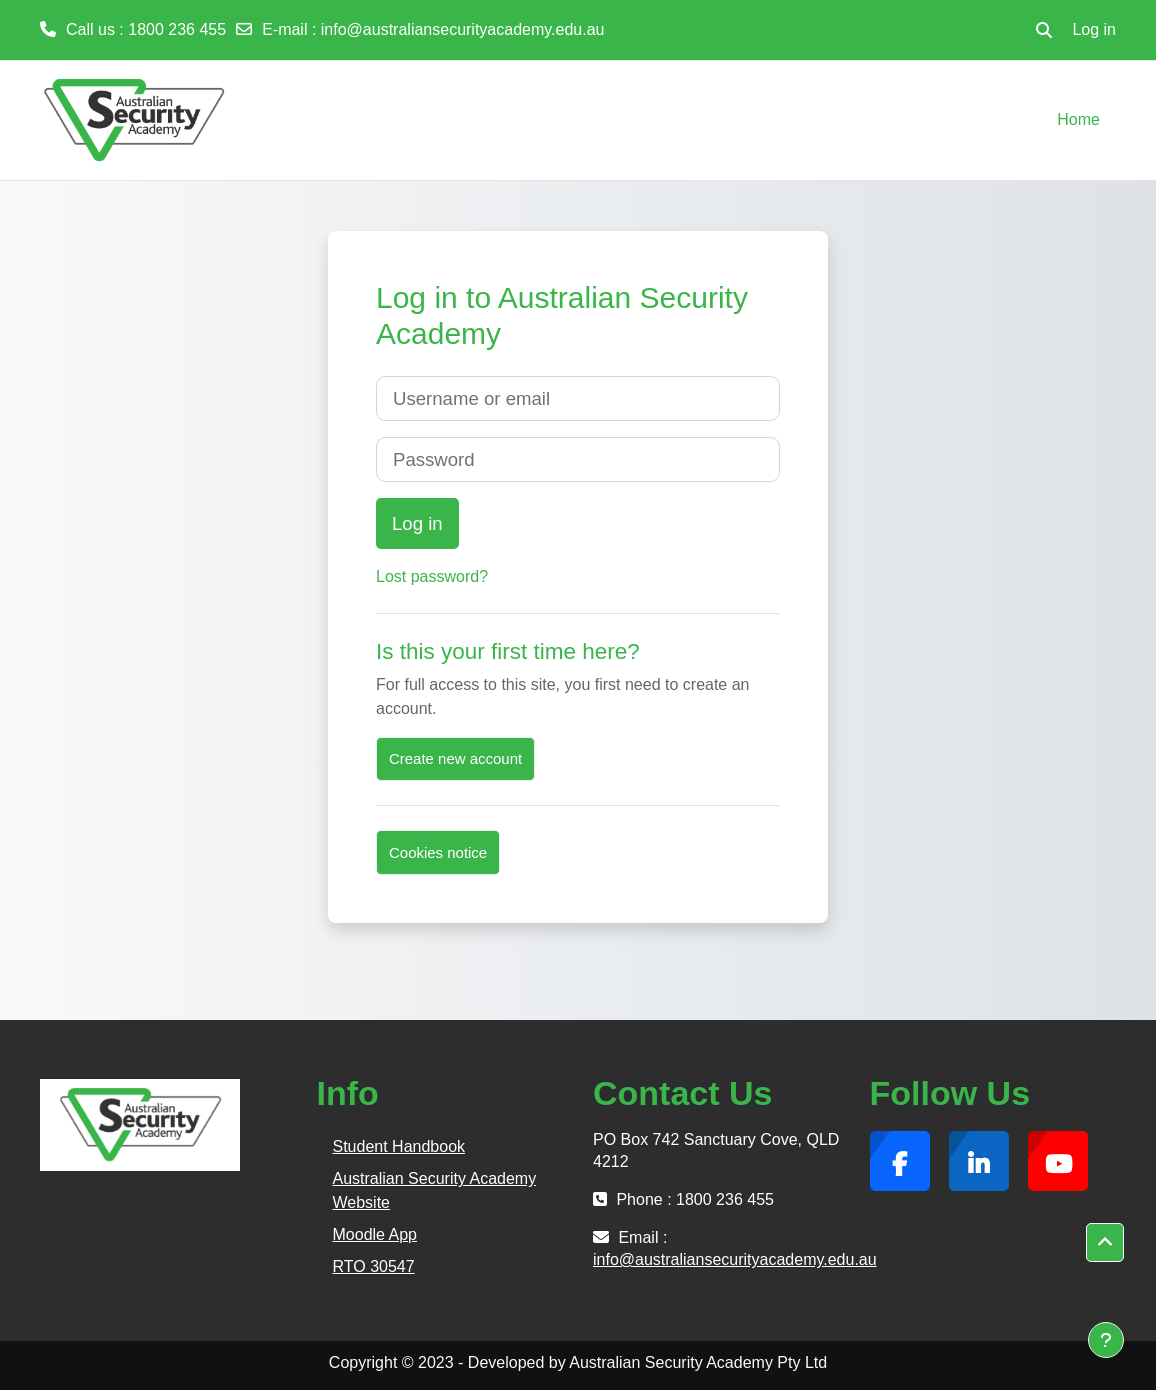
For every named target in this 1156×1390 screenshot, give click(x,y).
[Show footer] (1106, 1340)
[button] (1044, 30)
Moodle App (375, 1234)
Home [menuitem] (1078, 119)
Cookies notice (438, 852)
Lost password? (432, 576)
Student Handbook (399, 1146)
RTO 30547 (374, 1266)
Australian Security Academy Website (435, 1190)
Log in (1094, 29)
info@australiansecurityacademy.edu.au (463, 29)
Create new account (455, 758)
